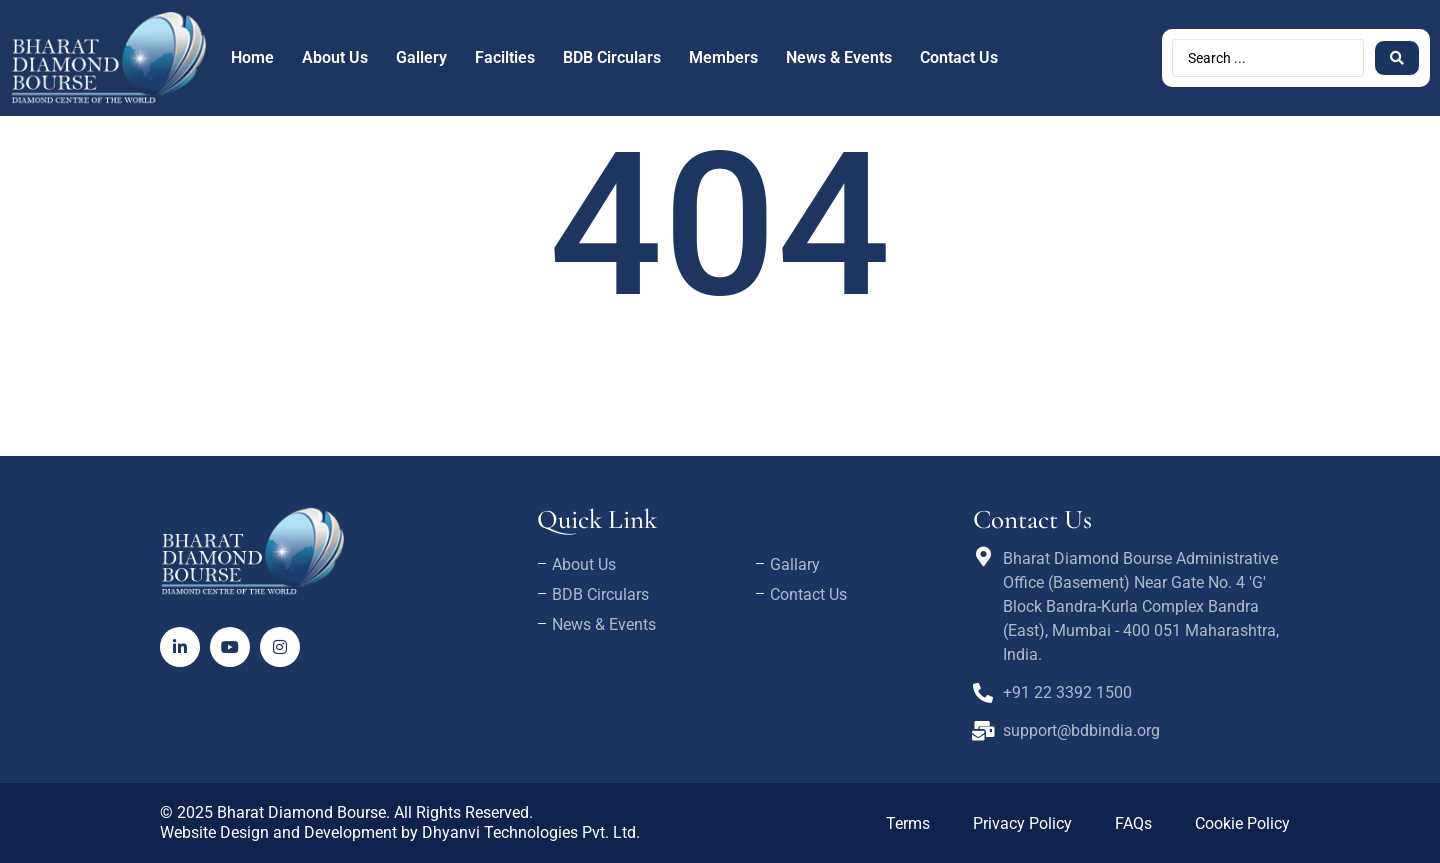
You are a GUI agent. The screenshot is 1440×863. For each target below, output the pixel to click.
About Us (335, 57)
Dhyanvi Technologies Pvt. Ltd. (531, 832)
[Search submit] (1397, 58)
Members (723, 57)
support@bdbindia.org (1081, 730)
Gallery (421, 57)
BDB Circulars (612, 57)
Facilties (505, 57)
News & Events (839, 57)
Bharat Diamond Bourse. (303, 812)
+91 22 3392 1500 (1067, 692)
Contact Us (959, 57)
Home (252, 57)
